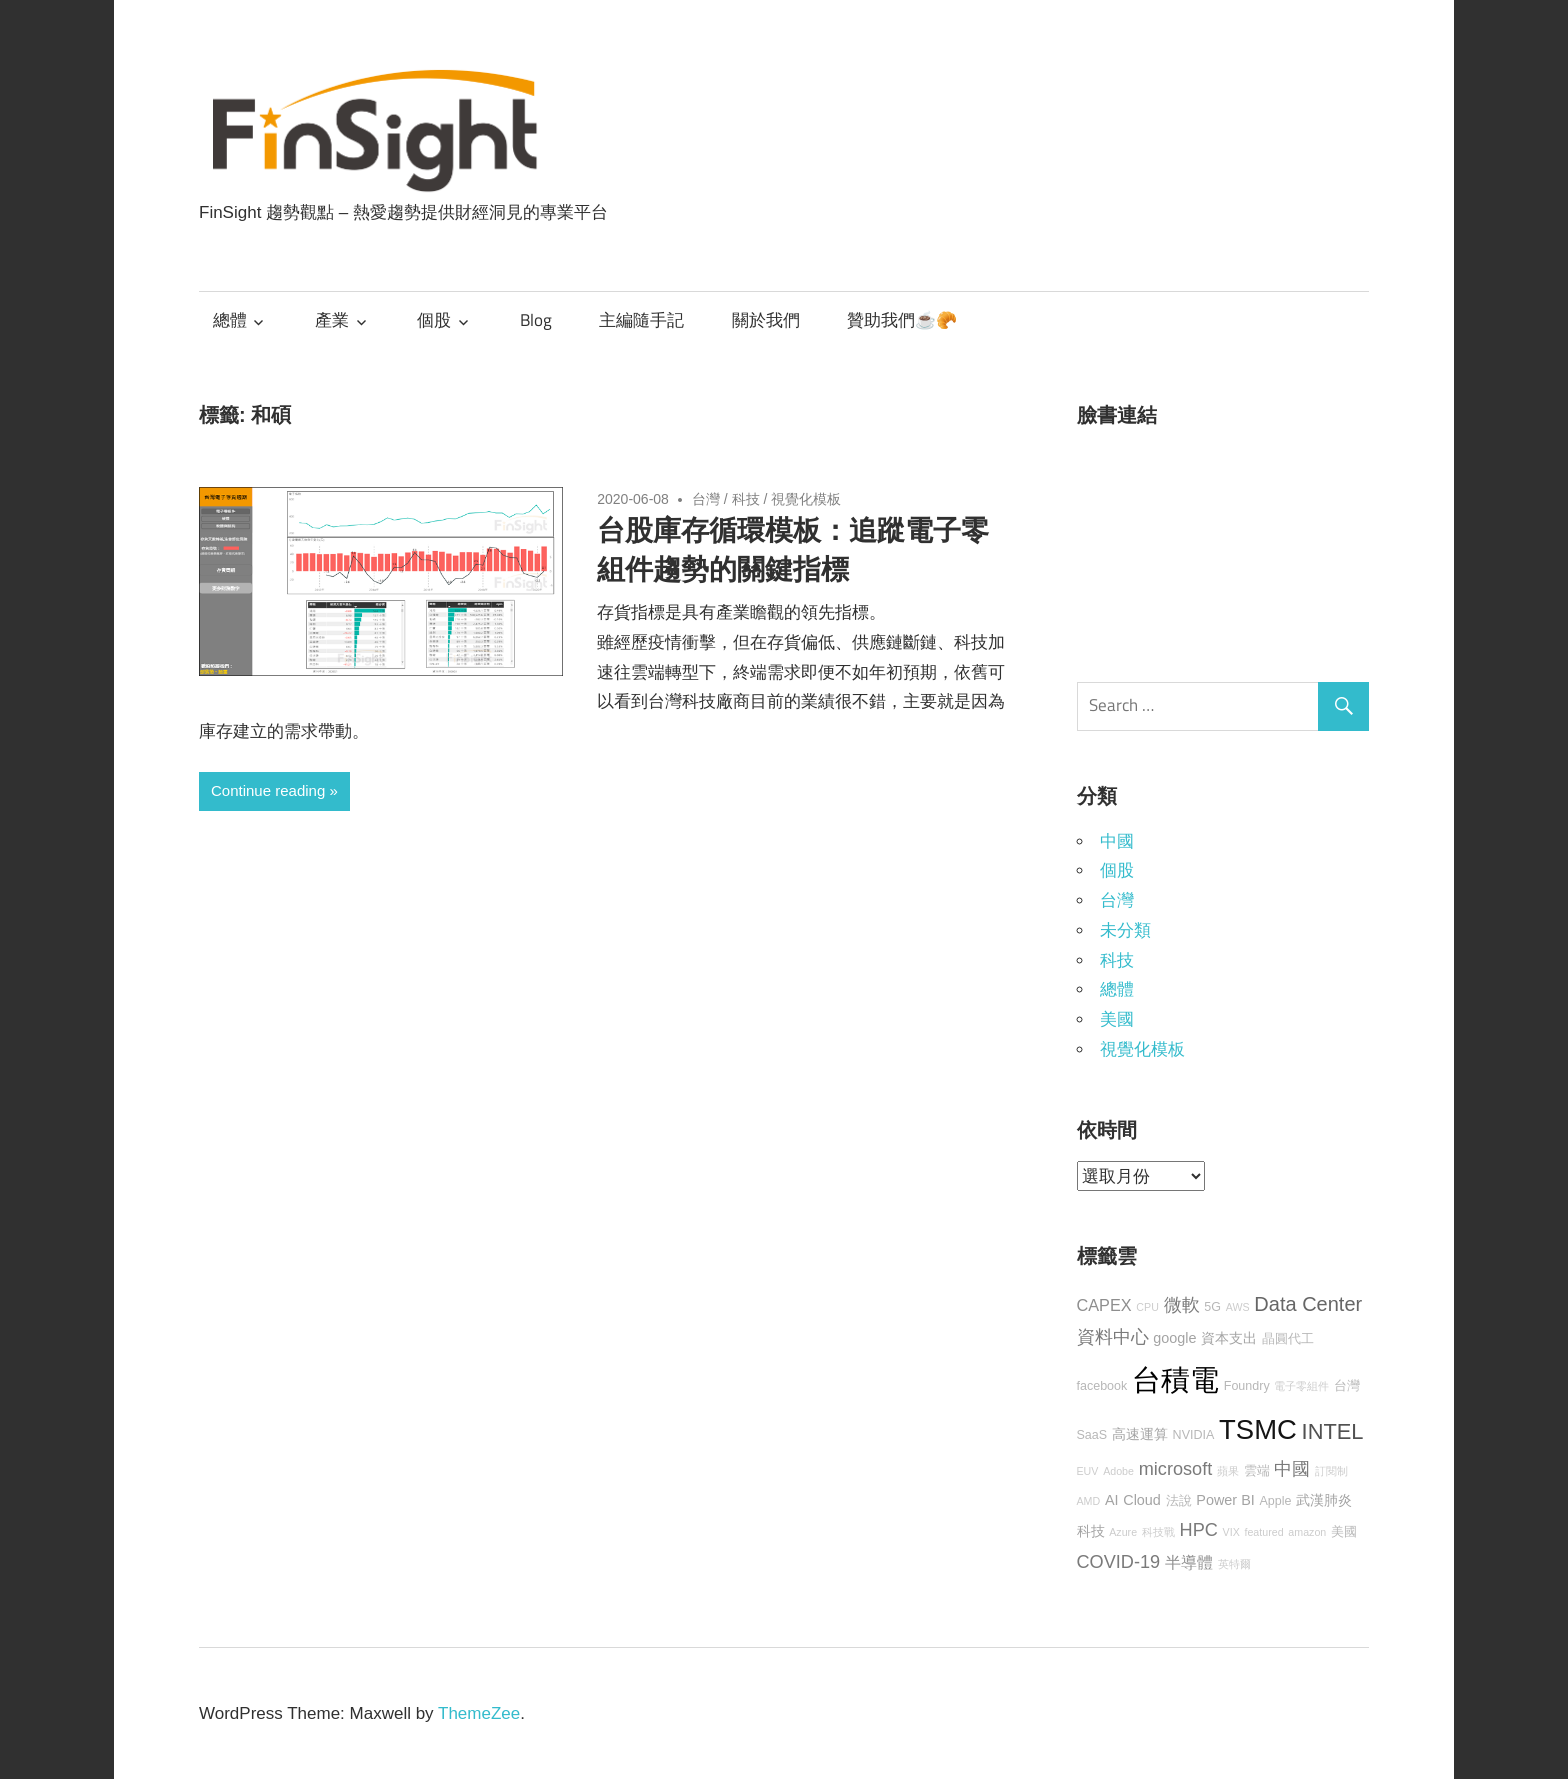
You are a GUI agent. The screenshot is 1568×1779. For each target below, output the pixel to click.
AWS (1238, 1307)
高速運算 (1140, 1434)
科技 (746, 499)
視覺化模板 (806, 499)
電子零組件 (1301, 1386)
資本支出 (1229, 1338)
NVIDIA (1194, 1435)
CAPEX (1104, 1305)
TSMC (1258, 1429)
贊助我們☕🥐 (902, 320)
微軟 (1182, 1305)
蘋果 (1228, 1471)
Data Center (1308, 1304)
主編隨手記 (641, 320)
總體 (230, 320)
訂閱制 (1331, 1471)
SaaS (1092, 1435)
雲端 (1257, 1471)
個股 (434, 320)
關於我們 (766, 320)
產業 (332, 320)
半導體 (1189, 1562)
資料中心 (1113, 1337)
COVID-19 (1119, 1562)
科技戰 (1158, 1532)
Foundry (1247, 1386)
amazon (1307, 1532)
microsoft (1176, 1469)
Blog (536, 320)
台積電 (1175, 1379)
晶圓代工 (1288, 1339)
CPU (1147, 1307)
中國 (1117, 841)
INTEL (1333, 1431)
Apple (1275, 1501)
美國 (1117, 1019)
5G (1212, 1307)
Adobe (1118, 1471)
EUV (1088, 1471)
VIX (1231, 1532)
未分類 (1125, 930)
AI (1112, 1500)
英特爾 (1234, 1564)
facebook (1102, 1386)
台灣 (706, 499)
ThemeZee (479, 1713)
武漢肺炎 (1324, 1500)
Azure (1123, 1532)
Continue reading (268, 790)
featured (1263, 1532)
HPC (1199, 1530)
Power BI (1225, 1500)
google (1174, 1338)
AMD (1089, 1501)
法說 (1179, 1501)
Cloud (1142, 1500)
